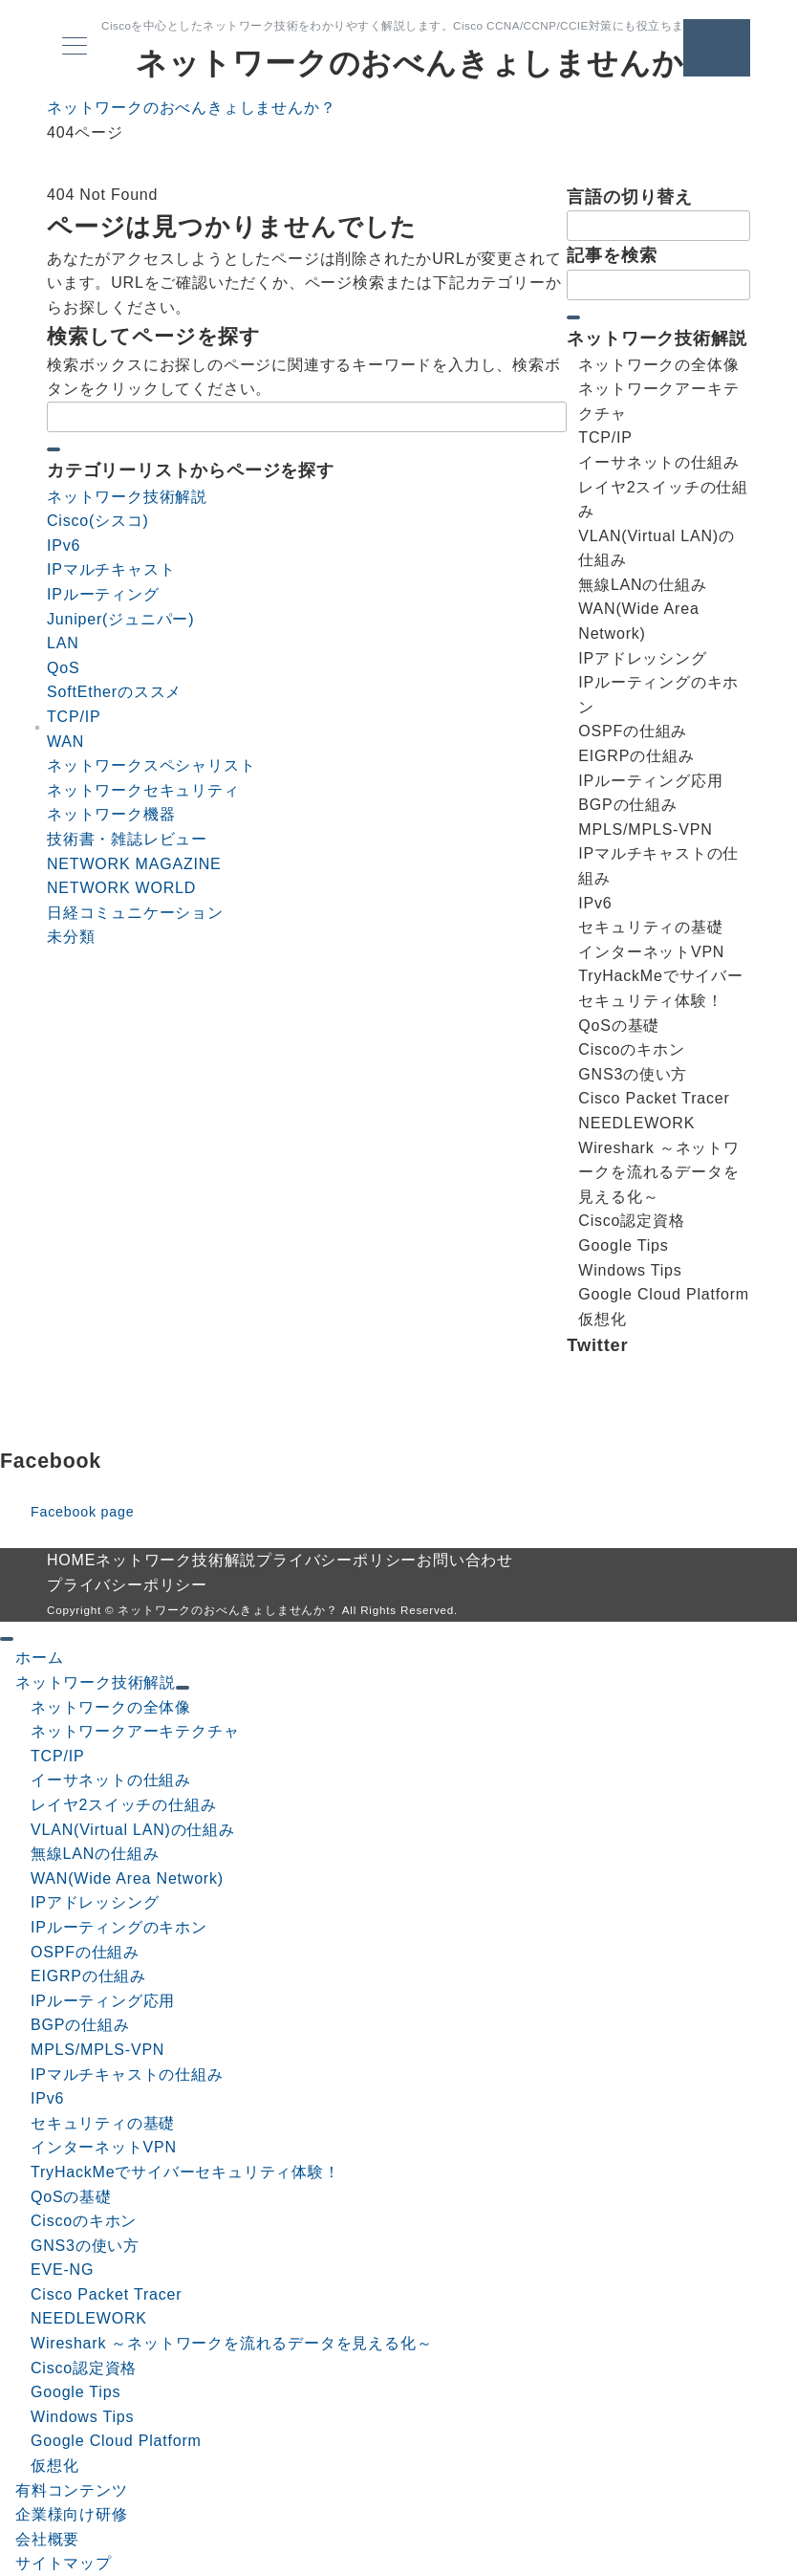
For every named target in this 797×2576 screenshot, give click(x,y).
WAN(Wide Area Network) (127, 1878)
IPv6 (63, 545)
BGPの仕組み (80, 2025)
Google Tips (75, 2392)
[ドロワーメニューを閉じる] (6, 1639)
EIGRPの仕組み (88, 1976)
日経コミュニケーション (135, 913)
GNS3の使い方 (85, 2246)
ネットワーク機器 (111, 814)
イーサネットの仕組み (111, 1780)
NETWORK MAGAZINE (134, 864)
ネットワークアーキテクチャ (135, 1731)
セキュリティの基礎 (103, 2123)
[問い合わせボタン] (716, 47)
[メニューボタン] (74, 47)
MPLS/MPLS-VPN (97, 2049)
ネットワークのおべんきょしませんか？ (425, 63)
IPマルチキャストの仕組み (127, 2074)
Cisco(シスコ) (98, 521)
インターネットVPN (104, 2147)
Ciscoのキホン (84, 2221)
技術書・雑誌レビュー (127, 839)
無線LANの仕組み (95, 1853)
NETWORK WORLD (121, 888)
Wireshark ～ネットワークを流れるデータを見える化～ (231, 2343)
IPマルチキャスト (111, 569)
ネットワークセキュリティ (143, 790)
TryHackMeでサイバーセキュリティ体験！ (185, 2172)
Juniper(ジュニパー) (120, 619)
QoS (63, 668)
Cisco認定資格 (84, 2368)
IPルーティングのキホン (119, 1927)
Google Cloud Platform (116, 2441)
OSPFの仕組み (85, 1952)
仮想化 (54, 2465)
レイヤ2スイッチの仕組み (124, 1805)
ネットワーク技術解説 (127, 497)
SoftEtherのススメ (114, 692)
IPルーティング (103, 594)
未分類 (71, 936)
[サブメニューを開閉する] (182, 1688)
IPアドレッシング (95, 1902)
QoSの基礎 (71, 2197)
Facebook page (82, 1511)
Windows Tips (82, 2417)
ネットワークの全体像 (111, 1707)
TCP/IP (73, 717)
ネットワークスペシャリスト (151, 765)
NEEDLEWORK (89, 2318)
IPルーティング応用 (103, 2001)
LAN (63, 643)
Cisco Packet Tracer (106, 2294)
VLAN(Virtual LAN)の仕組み (133, 1830)
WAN (65, 741)
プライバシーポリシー (127, 1585)
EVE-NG (62, 2269)
